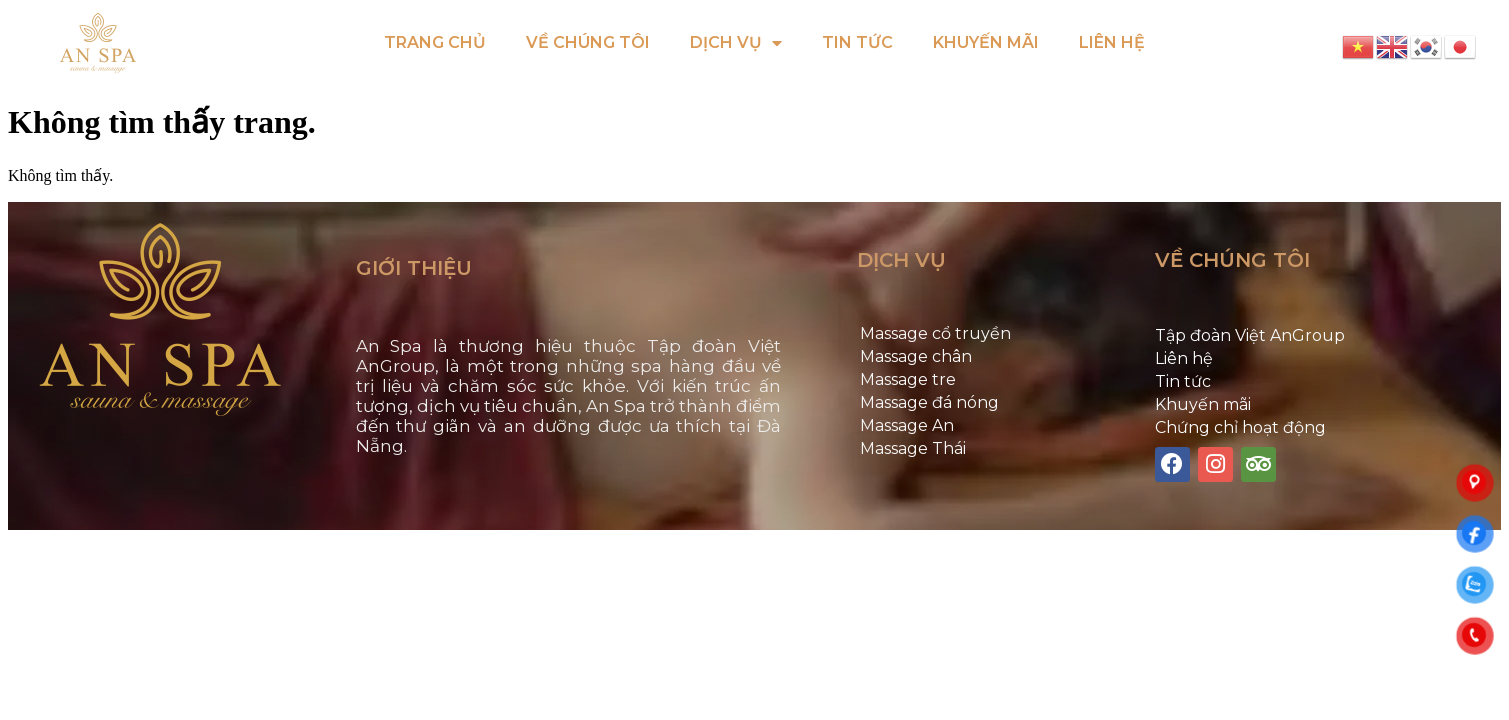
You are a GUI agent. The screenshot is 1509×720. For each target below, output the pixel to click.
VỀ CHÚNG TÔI (588, 42)
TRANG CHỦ (435, 42)
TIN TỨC (857, 42)
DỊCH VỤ (736, 43)
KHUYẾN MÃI (986, 42)
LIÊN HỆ (1112, 42)
